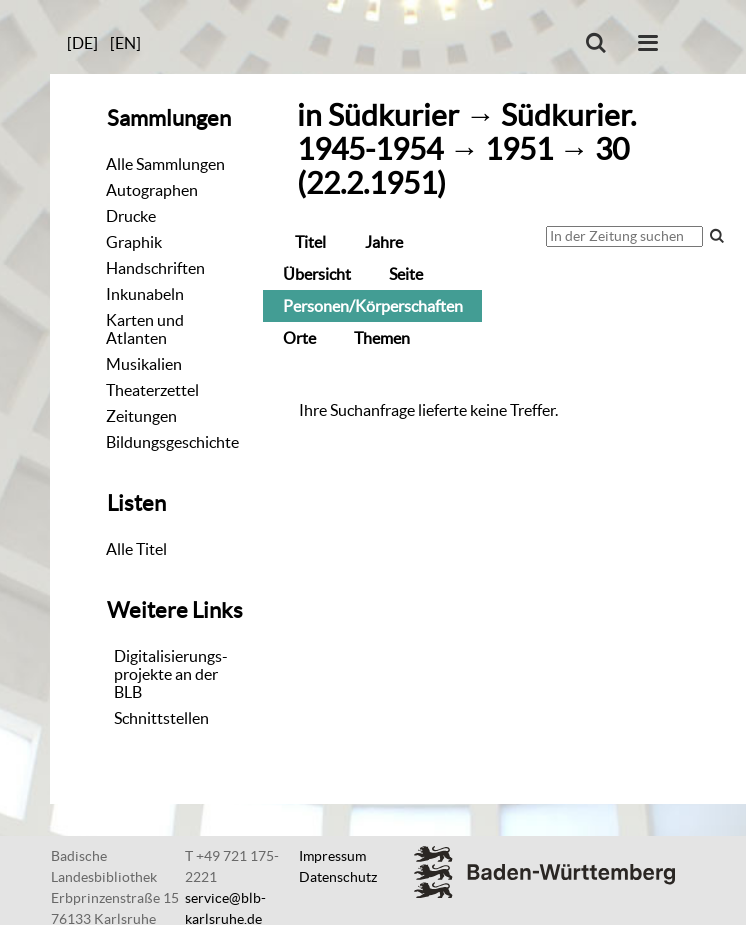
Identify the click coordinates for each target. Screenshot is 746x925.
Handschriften (155, 268)
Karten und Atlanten (145, 329)
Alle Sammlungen (165, 164)
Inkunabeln (145, 294)
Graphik (134, 242)
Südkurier (393, 115)
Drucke (131, 216)
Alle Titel (136, 549)
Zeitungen (141, 416)
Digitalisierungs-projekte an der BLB (171, 674)
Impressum (332, 856)
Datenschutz (338, 877)
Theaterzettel (152, 390)
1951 (519, 149)
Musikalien (144, 364)
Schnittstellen (161, 718)
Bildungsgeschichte (172, 442)
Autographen (152, 190)
